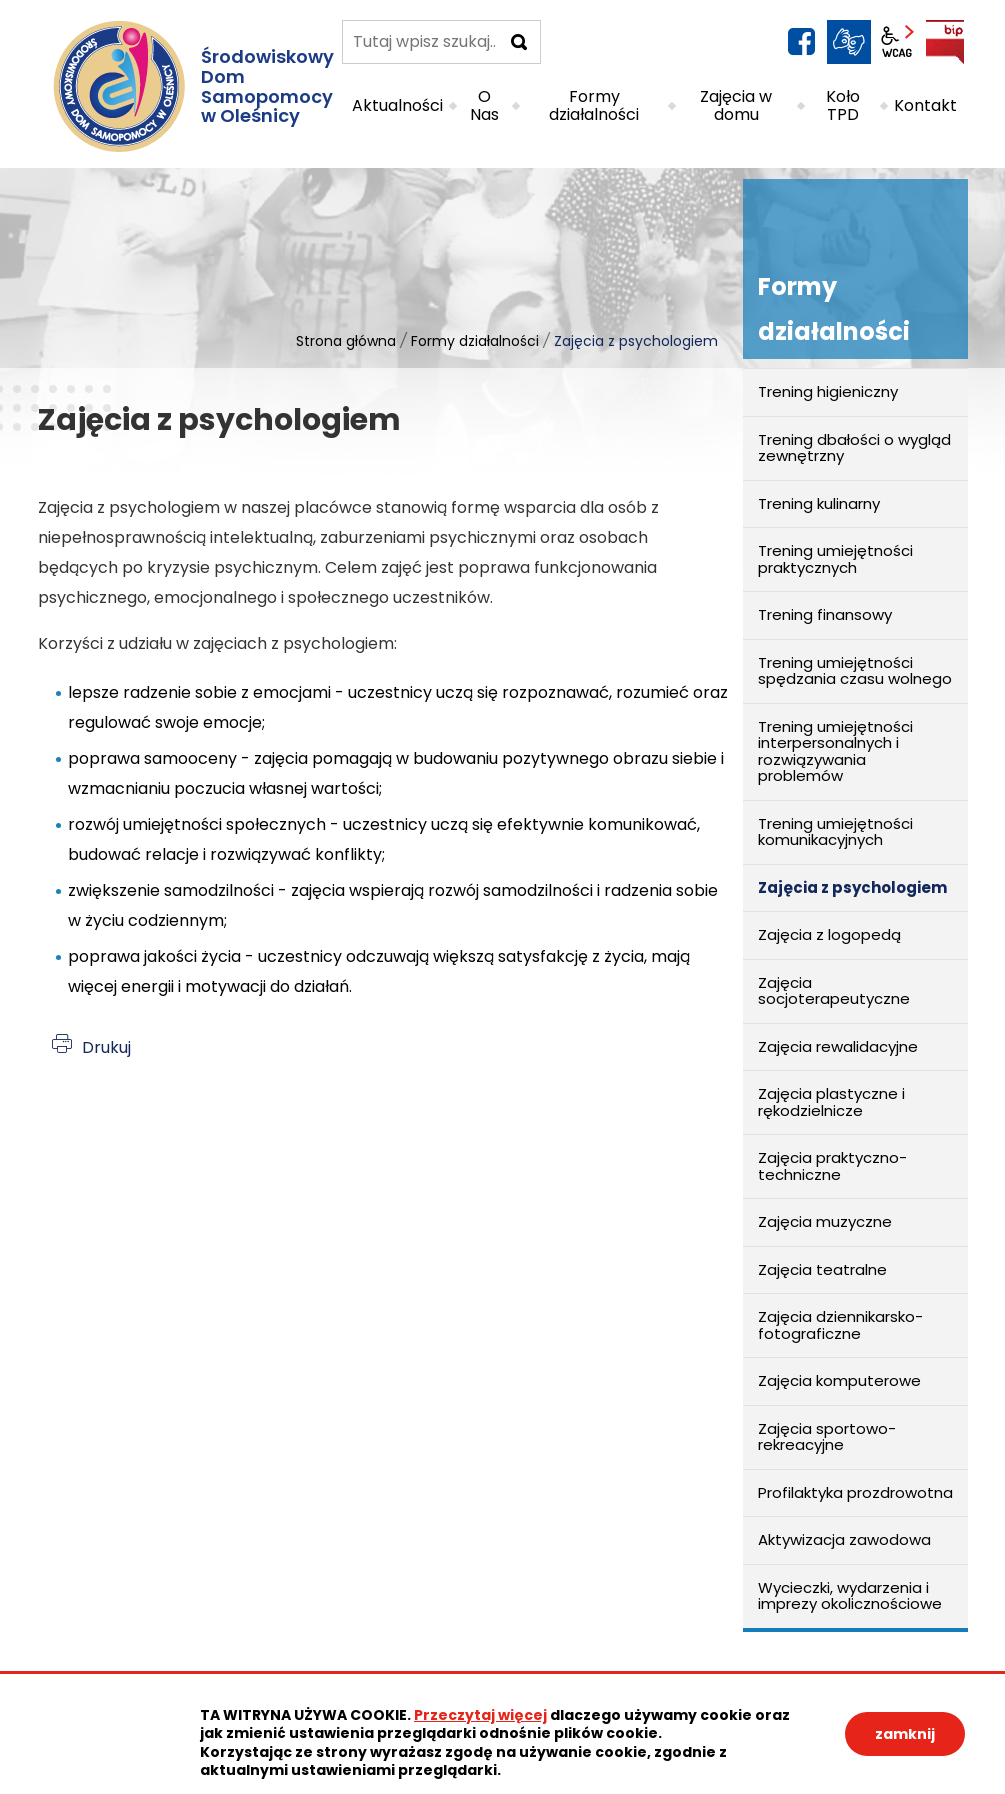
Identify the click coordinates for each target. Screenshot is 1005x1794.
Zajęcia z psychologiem (852, 887)
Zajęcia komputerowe (839, 1380)
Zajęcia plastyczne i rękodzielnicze (831, 1102)
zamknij (905, 1734)
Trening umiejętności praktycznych (835, 559)
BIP (945, 42)
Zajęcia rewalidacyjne (838, 1046)
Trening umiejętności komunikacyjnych (835, 832)
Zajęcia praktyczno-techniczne (832, 1166)
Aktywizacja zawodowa (844, 1539)
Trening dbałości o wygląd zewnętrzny (854, 448)
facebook (801, 42)
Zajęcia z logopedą (829, 934)
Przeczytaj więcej (480, 1715)
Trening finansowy (825, 614)
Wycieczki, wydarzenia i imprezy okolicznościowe (850, 1596)
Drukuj (106, 1047)
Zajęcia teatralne (822, 1269)
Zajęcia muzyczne (825, 1221)
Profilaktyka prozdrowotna (855, 1492)
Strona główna (346, 341)
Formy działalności (475, 341)
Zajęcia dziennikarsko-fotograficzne (840, 1325)
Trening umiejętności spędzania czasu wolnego (855, 671)
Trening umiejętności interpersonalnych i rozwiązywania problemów (835, 751)
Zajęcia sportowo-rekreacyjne (827, 1437)
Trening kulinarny (819, 503)
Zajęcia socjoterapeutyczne (834, 991)
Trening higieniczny (828, 391)
